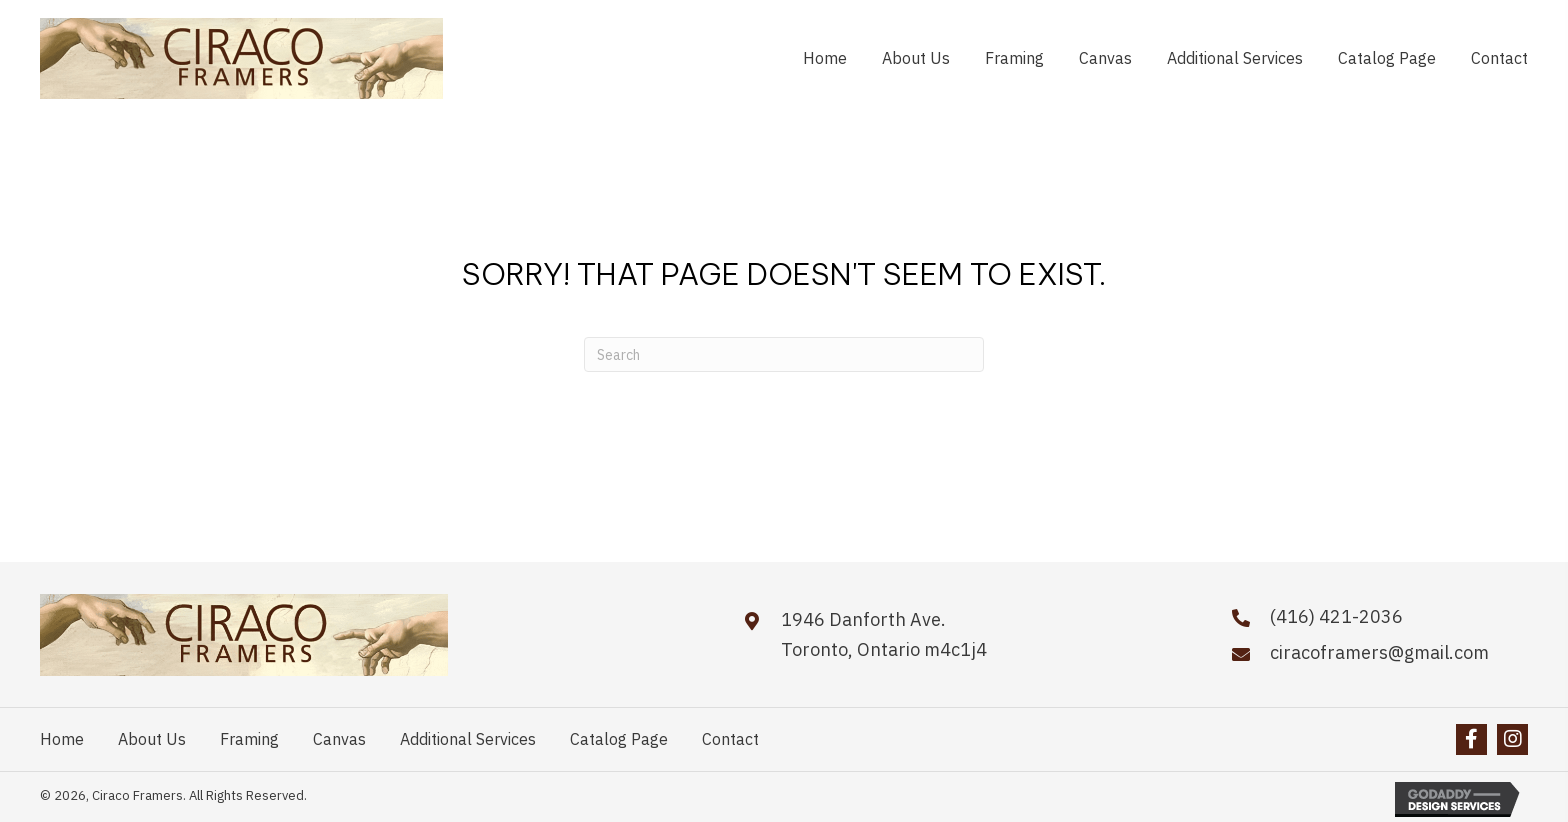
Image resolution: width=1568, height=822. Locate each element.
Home (62, 739)
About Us (152, 739)
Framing (249, 739)
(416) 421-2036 (1336, 616)
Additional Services (468, 739)
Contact (730, 739)
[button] (1471, 739)
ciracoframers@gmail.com (1379, 652)
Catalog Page (619, 739)
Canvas (339, 739)
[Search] (784, 354)
